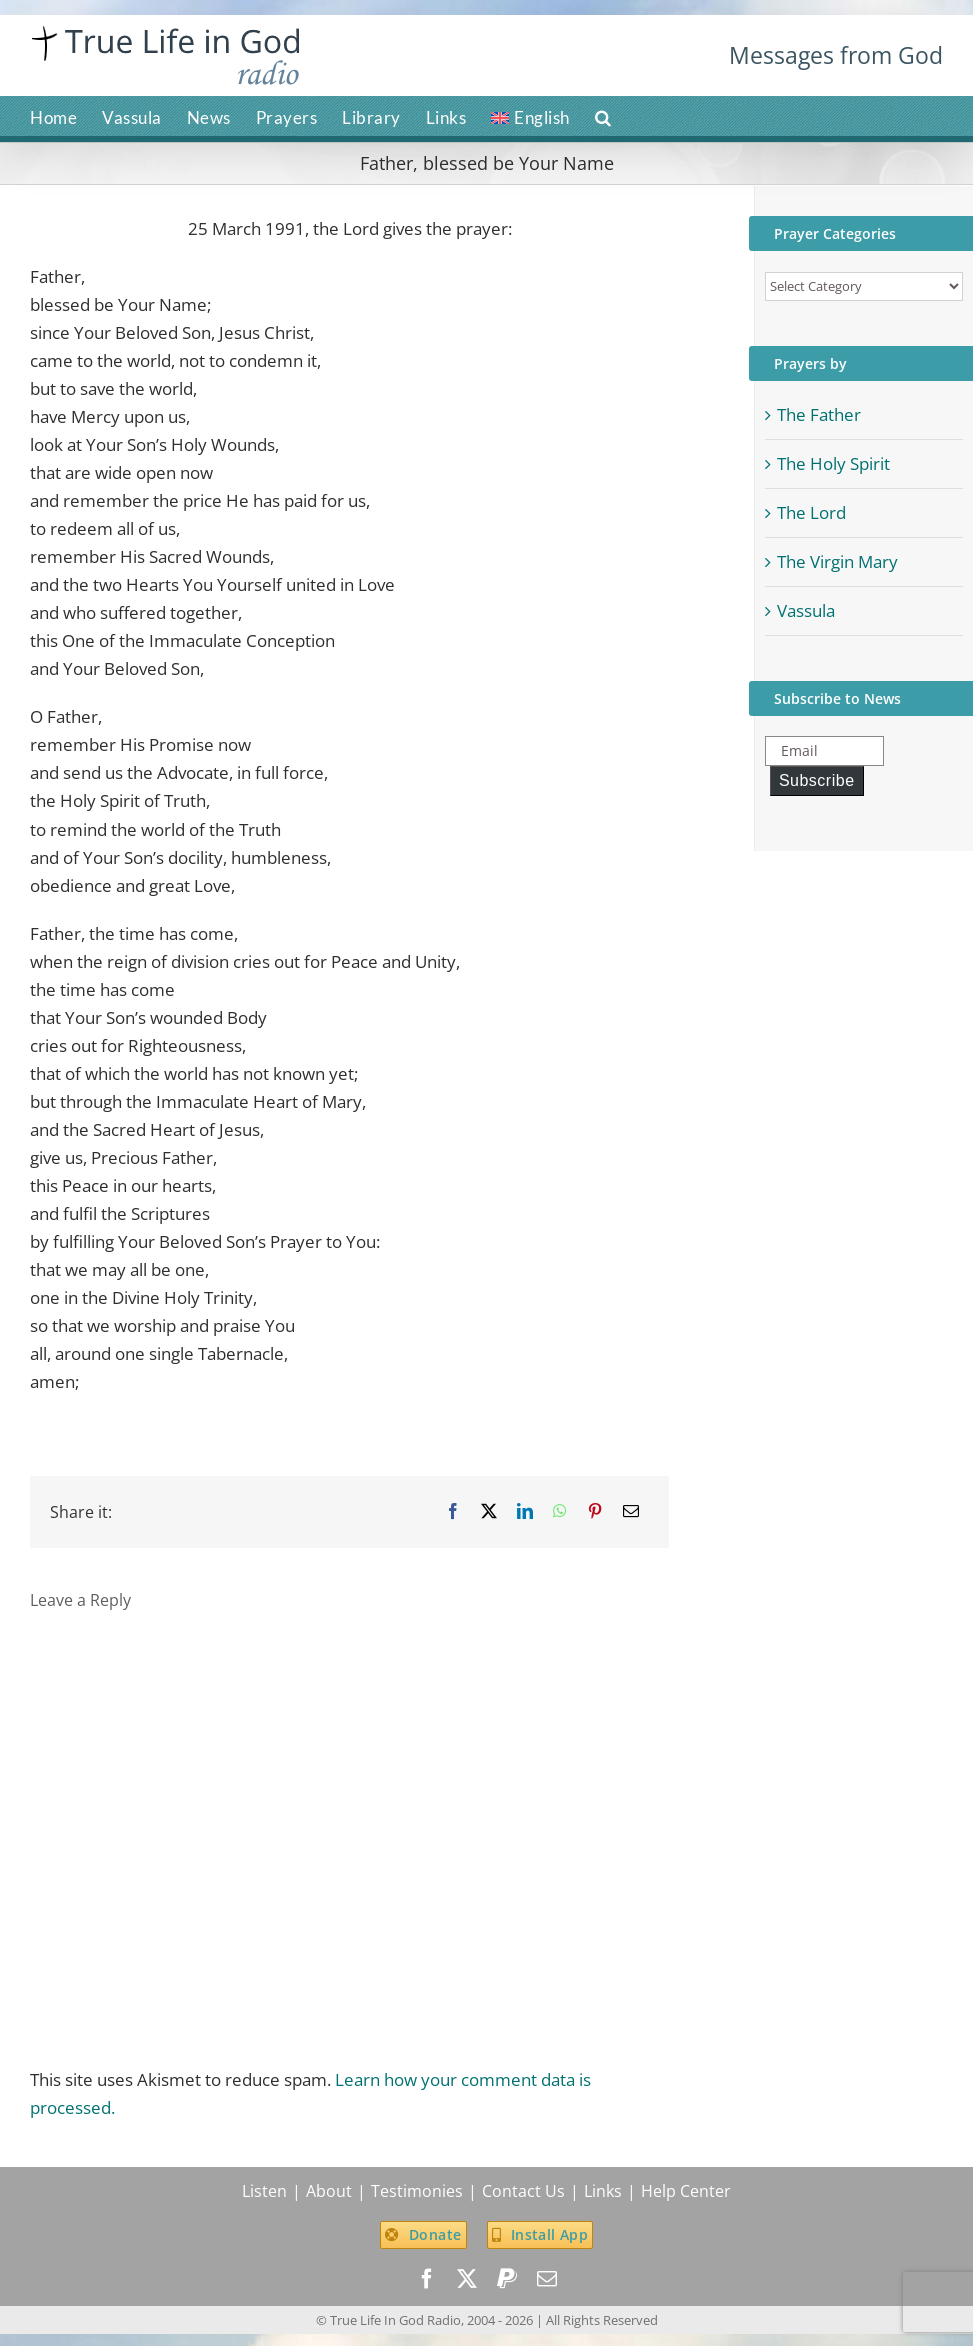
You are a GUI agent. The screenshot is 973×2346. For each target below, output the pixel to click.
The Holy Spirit (833, 463)
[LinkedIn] (525, 1511)
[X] (489, 1511)
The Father (819, 414)
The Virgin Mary (837, 561)
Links (603, 2191)
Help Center (686, 2191)
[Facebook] (453, 1511)
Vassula (806, 610)
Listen (264, 2191)
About (329, 2191)
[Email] (631, 1511)
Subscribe (817, 780)
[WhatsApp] (560, 1511)
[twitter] (467, 2279)
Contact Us (523, 2191)
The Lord (811, 512)
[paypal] (507, 2279)
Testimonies (417, 2191)
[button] (603, 116)
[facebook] (427, 2279)
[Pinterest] (595, 1511)
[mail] (547, 2279)
